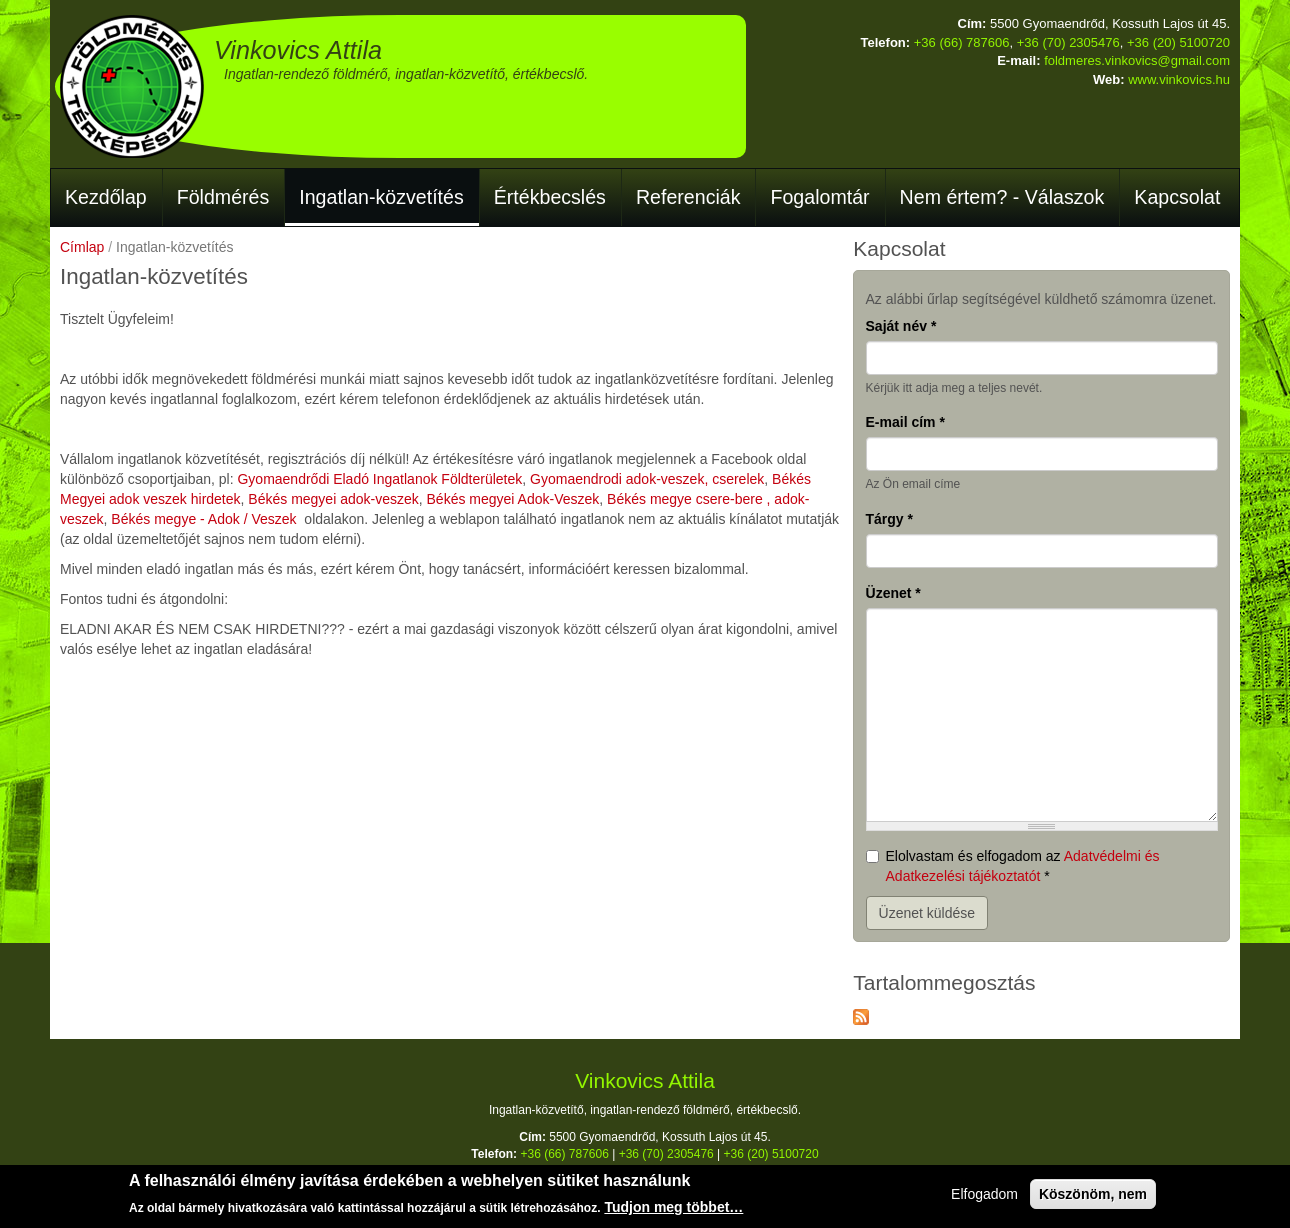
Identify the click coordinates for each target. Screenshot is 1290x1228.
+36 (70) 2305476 (1068, 42)
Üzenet (893, 593)
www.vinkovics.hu (1179, 79)
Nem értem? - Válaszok (1002, 197)
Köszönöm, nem (1093, 1197)
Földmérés (223, 197)
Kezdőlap (106, 197)
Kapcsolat (1177, 197)
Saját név (901, 326)
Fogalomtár (819, 197)
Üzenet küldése (927, 913)
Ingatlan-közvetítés (381, 197)
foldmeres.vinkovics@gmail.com (1137, 60)
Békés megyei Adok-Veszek (513, 499)
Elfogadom (984, 1197)
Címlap (82, 247)
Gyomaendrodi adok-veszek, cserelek (647, 479)
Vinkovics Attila (298, 50)
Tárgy (889, 519)
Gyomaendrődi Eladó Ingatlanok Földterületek (379, 479)
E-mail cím (905, 422)
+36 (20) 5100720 (1178, 42)
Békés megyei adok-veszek (333, 499)
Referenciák (688, 197)
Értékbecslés (550, 197)
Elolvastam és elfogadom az (1013, 866)
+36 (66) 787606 (962, 42)
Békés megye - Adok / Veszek (203, 519)
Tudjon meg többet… (673, 1210)
